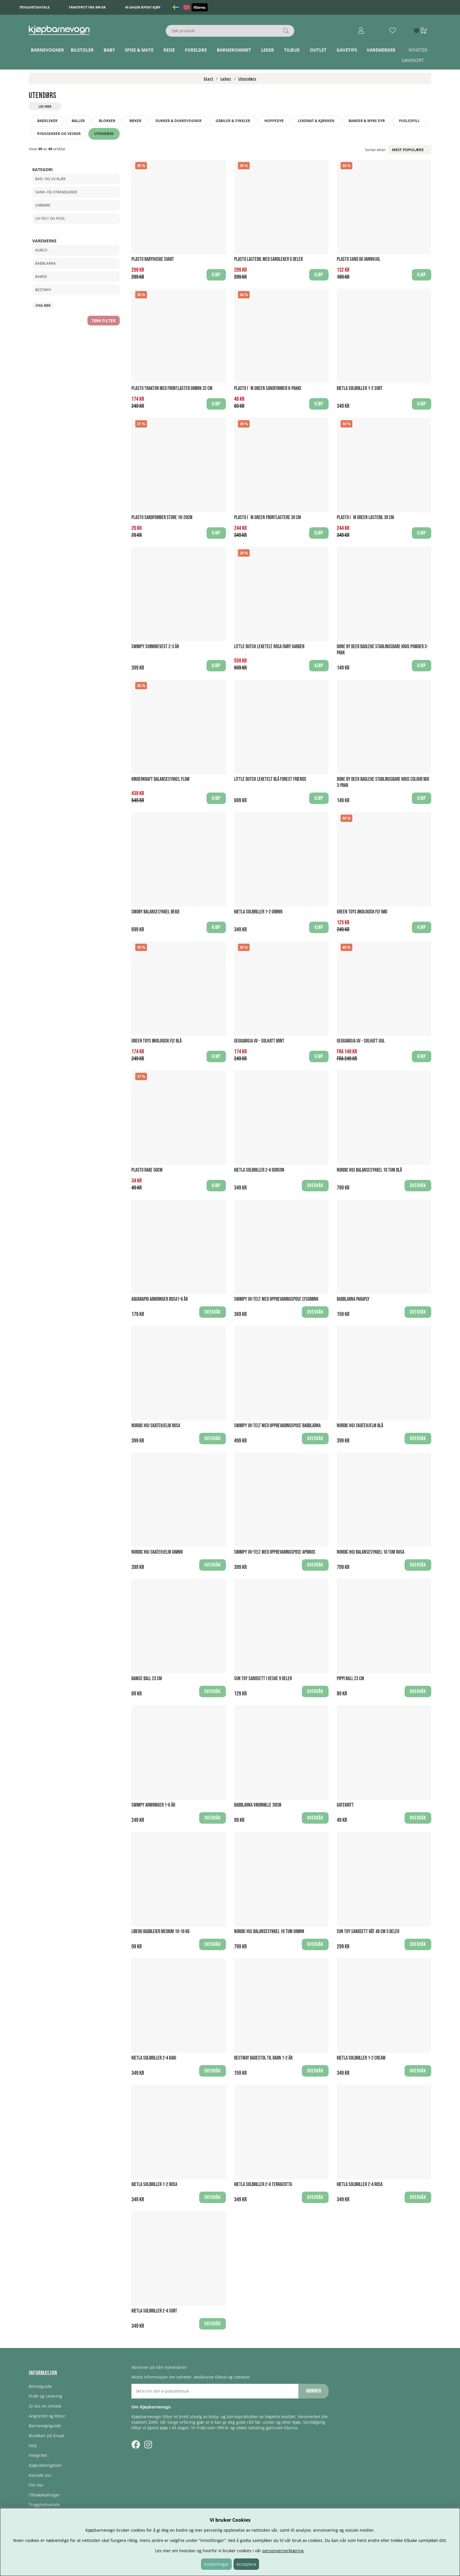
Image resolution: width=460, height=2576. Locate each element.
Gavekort (413, 60)
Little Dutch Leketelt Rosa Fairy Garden (269, 646)
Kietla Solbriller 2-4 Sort (154, 2311)
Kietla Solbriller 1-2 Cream (361, 2058)
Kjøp (318, 1056)
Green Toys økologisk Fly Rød (362, 912)
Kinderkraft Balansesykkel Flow (160, 779)
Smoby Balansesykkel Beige (155, 912)
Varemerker (381, 50)
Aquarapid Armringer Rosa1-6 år (159, 1299)
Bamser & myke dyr (367, 120)
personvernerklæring (283, 2550)
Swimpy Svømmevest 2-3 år (155, 646)
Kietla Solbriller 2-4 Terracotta (263, 2184)
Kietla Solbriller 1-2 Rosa (154, 2184)
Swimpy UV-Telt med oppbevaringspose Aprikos (274, 1552)
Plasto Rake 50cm (147, 1170)
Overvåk (315, 1186)
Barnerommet (234, 50)
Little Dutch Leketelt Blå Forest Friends (270, 779)
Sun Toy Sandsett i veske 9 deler (263, 1678)
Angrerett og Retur (47, 2416)
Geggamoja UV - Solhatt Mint (259, 1041)
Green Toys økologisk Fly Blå (156, 1041)
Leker (267, 50)
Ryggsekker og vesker (59, 133)
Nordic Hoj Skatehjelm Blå (360, 1426)
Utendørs (247, 78)
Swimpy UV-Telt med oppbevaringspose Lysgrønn (276, 1299)
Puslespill (409, 120)
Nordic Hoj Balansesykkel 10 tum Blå (369, 1170)
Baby (109, 50)
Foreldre (196, 50)
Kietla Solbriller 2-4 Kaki (153, 2058)
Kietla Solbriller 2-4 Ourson (259, 1170)
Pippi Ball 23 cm (350, 1678)
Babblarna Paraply (353, 1299)
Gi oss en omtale (45, 2406)
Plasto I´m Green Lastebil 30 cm (365, 517)
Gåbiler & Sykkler (233, 120)
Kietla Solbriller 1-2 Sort (360, 388)
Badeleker (47, 120)
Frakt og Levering (45, 2396)
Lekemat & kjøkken (316, 120)
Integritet (38, 2455)
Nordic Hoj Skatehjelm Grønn (157, 1552)
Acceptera (246, 2564)
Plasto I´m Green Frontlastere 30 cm (267, 517)
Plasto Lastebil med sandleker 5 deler (268, 259)
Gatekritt (345, 1805)
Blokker (107, 120)
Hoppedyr (274, 120)
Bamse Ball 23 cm (146, 1678)
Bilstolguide (40, 2386)
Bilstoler (82, 50)
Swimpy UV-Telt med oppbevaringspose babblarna (277, 1426)
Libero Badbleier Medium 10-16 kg (160, 1931)
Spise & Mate (139, 50)
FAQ (33, 2445)
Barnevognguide (45, 2425)
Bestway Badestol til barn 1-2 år (263, 2058)
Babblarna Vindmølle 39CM (257, 1805)
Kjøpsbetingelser (45, 2465)
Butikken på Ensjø (46, 2435)
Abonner (313, 2391)
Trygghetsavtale (34, 7)
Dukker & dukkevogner (178, 120)
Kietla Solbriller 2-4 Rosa (360, 2184)
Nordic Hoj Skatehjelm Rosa (155, 1426)
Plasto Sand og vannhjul (358, 259)
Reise (169, 50)
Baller (78, 120)
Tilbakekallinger (44, 2495)
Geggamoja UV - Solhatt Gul (361, 1041)
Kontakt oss (40, 2475)
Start (208, 78)
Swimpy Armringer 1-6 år (153, 1805)
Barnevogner (47, 50)
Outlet (318, 50)
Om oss (36, 2485)
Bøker (135, 120)
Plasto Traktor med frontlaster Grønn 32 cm (171, 388)
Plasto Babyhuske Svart (152, 259)
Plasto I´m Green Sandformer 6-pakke (268, 388)
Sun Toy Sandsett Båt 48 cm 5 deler (368, 1931)
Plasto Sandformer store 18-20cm (161, 517)
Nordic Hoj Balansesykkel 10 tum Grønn (269, 1931)
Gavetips (346, 50)
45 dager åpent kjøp (142, 7)
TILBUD (292, 50)
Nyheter (418, 50)
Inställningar (216, 2564)
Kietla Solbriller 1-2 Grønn (258, 912)
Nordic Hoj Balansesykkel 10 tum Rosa (370, 1552)
